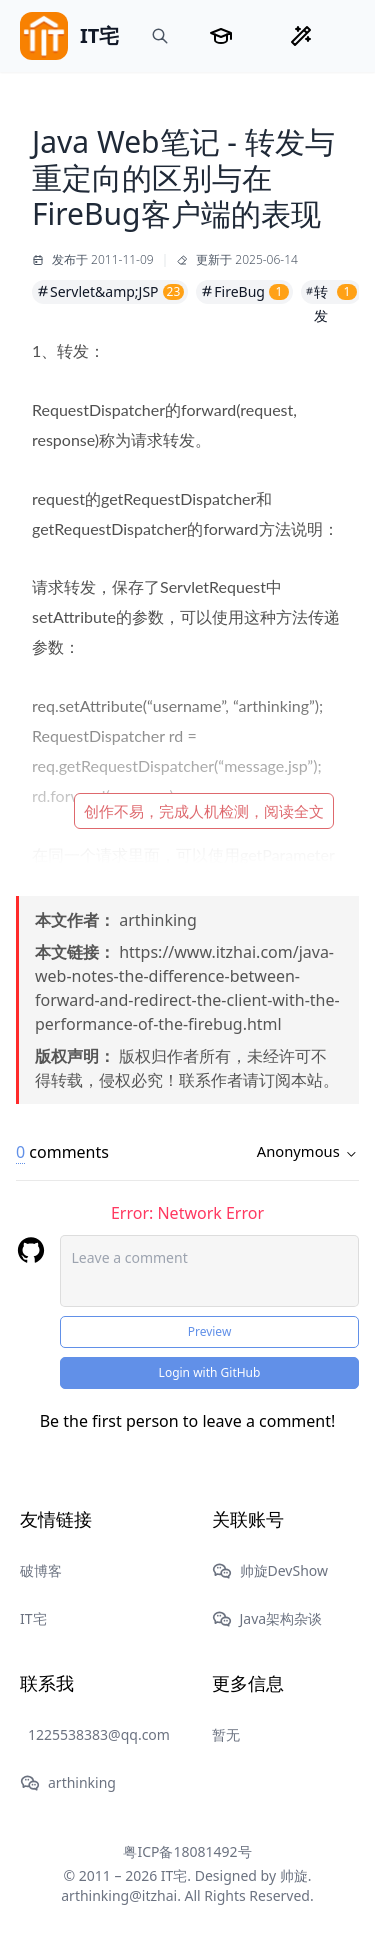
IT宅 (33, 1618)
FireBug (244, 291)
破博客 (41, 1570)
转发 (331, 293)
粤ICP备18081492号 (187, 1851)
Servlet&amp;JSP (110, 291)
